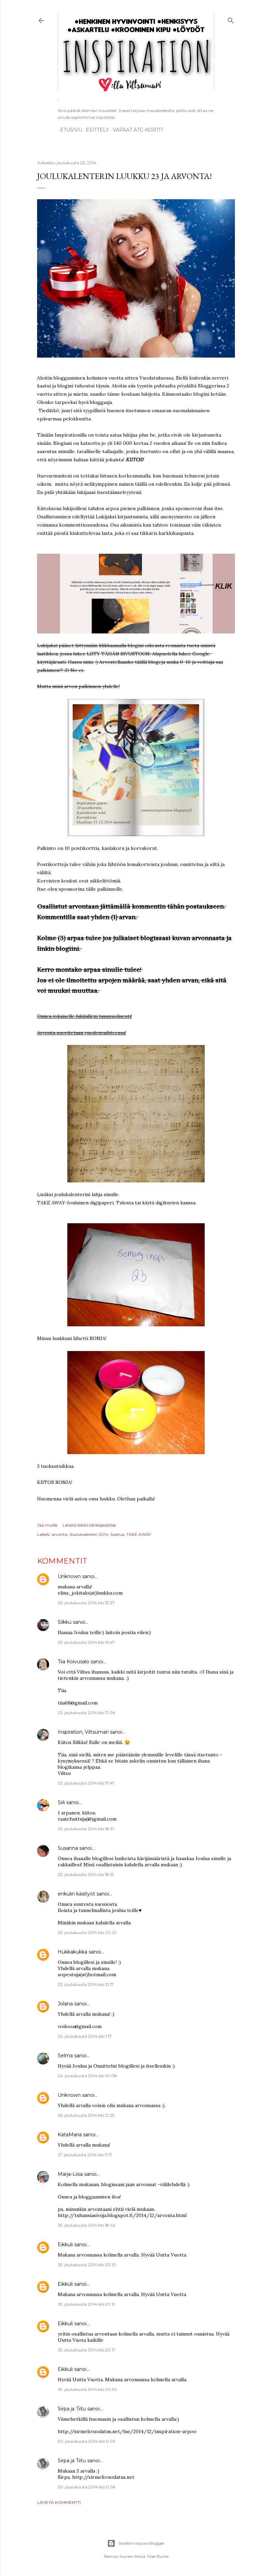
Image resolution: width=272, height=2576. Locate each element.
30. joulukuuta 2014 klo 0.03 (86, 2441)
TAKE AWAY (138, 1534)
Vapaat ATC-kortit (135, 130)
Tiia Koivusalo (73, 1661)
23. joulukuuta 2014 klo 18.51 (86, 1874)
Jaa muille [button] (47, 1525)
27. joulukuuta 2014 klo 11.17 (85, 2154)
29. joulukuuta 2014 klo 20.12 (86, 2304)
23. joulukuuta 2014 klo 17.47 (86, 1783)
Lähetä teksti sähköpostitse (89, 1525)
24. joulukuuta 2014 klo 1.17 (85, 2036)
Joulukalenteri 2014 (88, 1534)
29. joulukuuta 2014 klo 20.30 (87, 2389)
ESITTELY (94, 130)
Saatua (117, 1534)
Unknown (69, 1576)
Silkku (64, 1622)
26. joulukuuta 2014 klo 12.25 (86, 2115)
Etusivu (69, 130)
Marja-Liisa (70, 2174)
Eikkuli (65, 2244)
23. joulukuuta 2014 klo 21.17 (86, 1984)
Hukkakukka (72, 1952)
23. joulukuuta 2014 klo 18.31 (86, 1828)
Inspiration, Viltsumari (83, 1732)
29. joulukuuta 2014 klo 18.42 (86, 2225)
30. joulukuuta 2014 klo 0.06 (86, 2486)
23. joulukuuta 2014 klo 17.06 (86, 1712)
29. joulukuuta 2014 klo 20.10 (87, 2264)
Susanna (68, 1848)
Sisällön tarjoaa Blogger (136, 2543)
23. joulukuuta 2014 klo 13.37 (86, 1602)
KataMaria (70, 2134)
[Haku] (231, 19)
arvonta (59, 1534)
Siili (61, 1802)
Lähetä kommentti (59, 2502)
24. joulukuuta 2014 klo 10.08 (87, 2075)
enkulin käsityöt (76, 1894)
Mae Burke (158, 2556)
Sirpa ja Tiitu (72, 2409)
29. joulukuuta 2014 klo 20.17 (86, 2349)
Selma (65, 2055)
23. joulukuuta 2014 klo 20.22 (87, 1932)
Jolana (65, 2004)
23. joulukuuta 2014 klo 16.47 (86, 1642)
